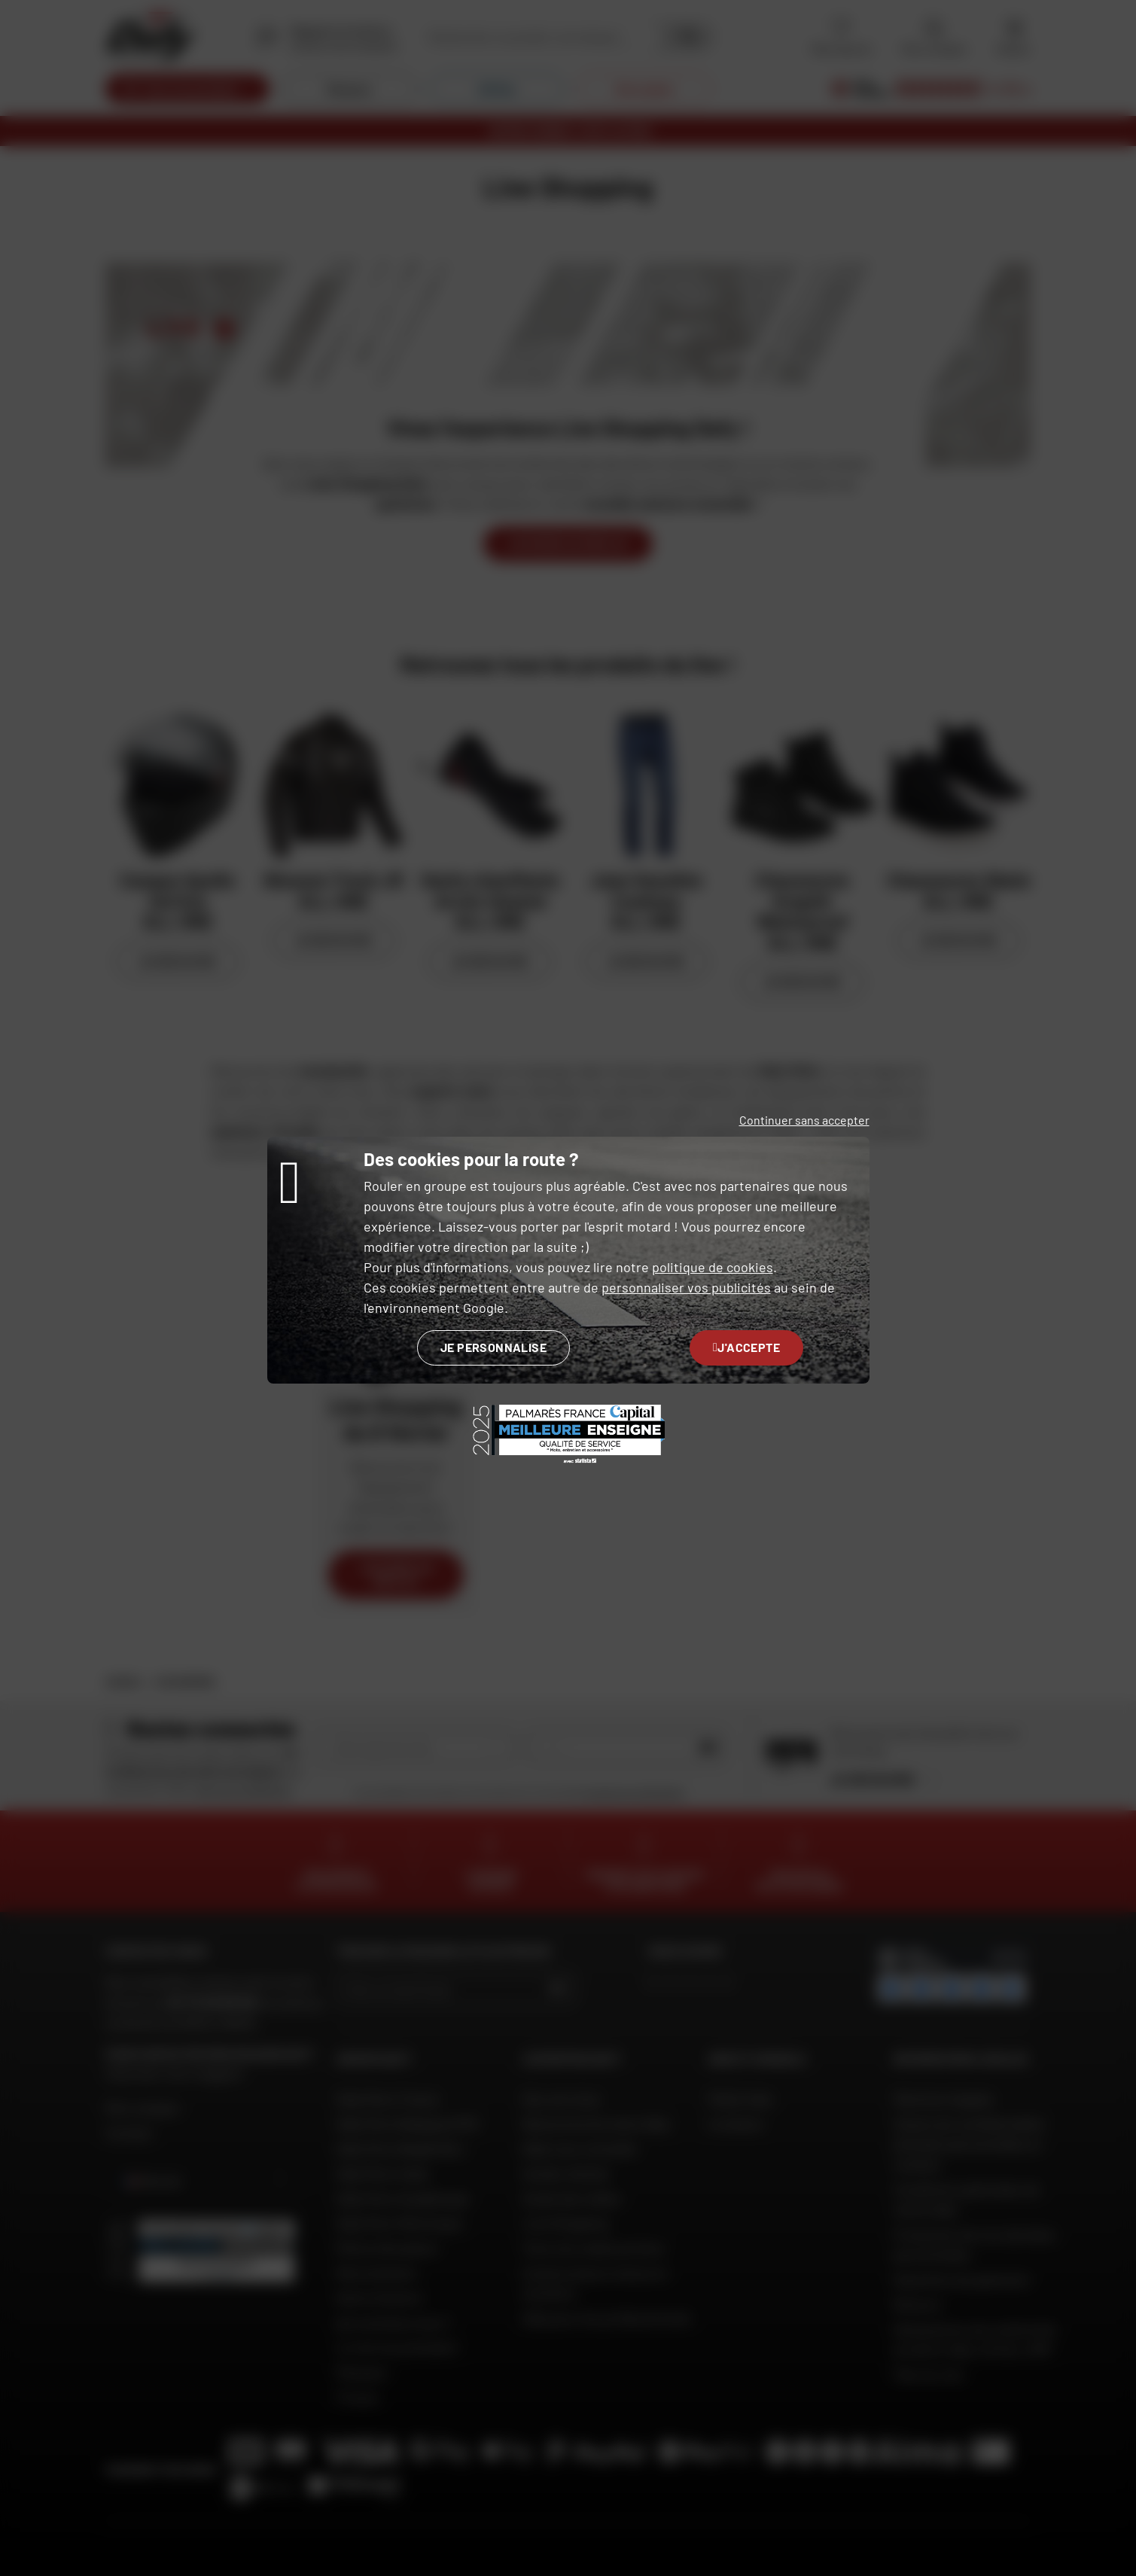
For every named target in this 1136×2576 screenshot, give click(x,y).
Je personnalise (493, 1347)
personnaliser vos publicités (686, 1287)
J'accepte (746, 1347)
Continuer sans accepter (804, 1120)
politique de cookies (712, 1267)
